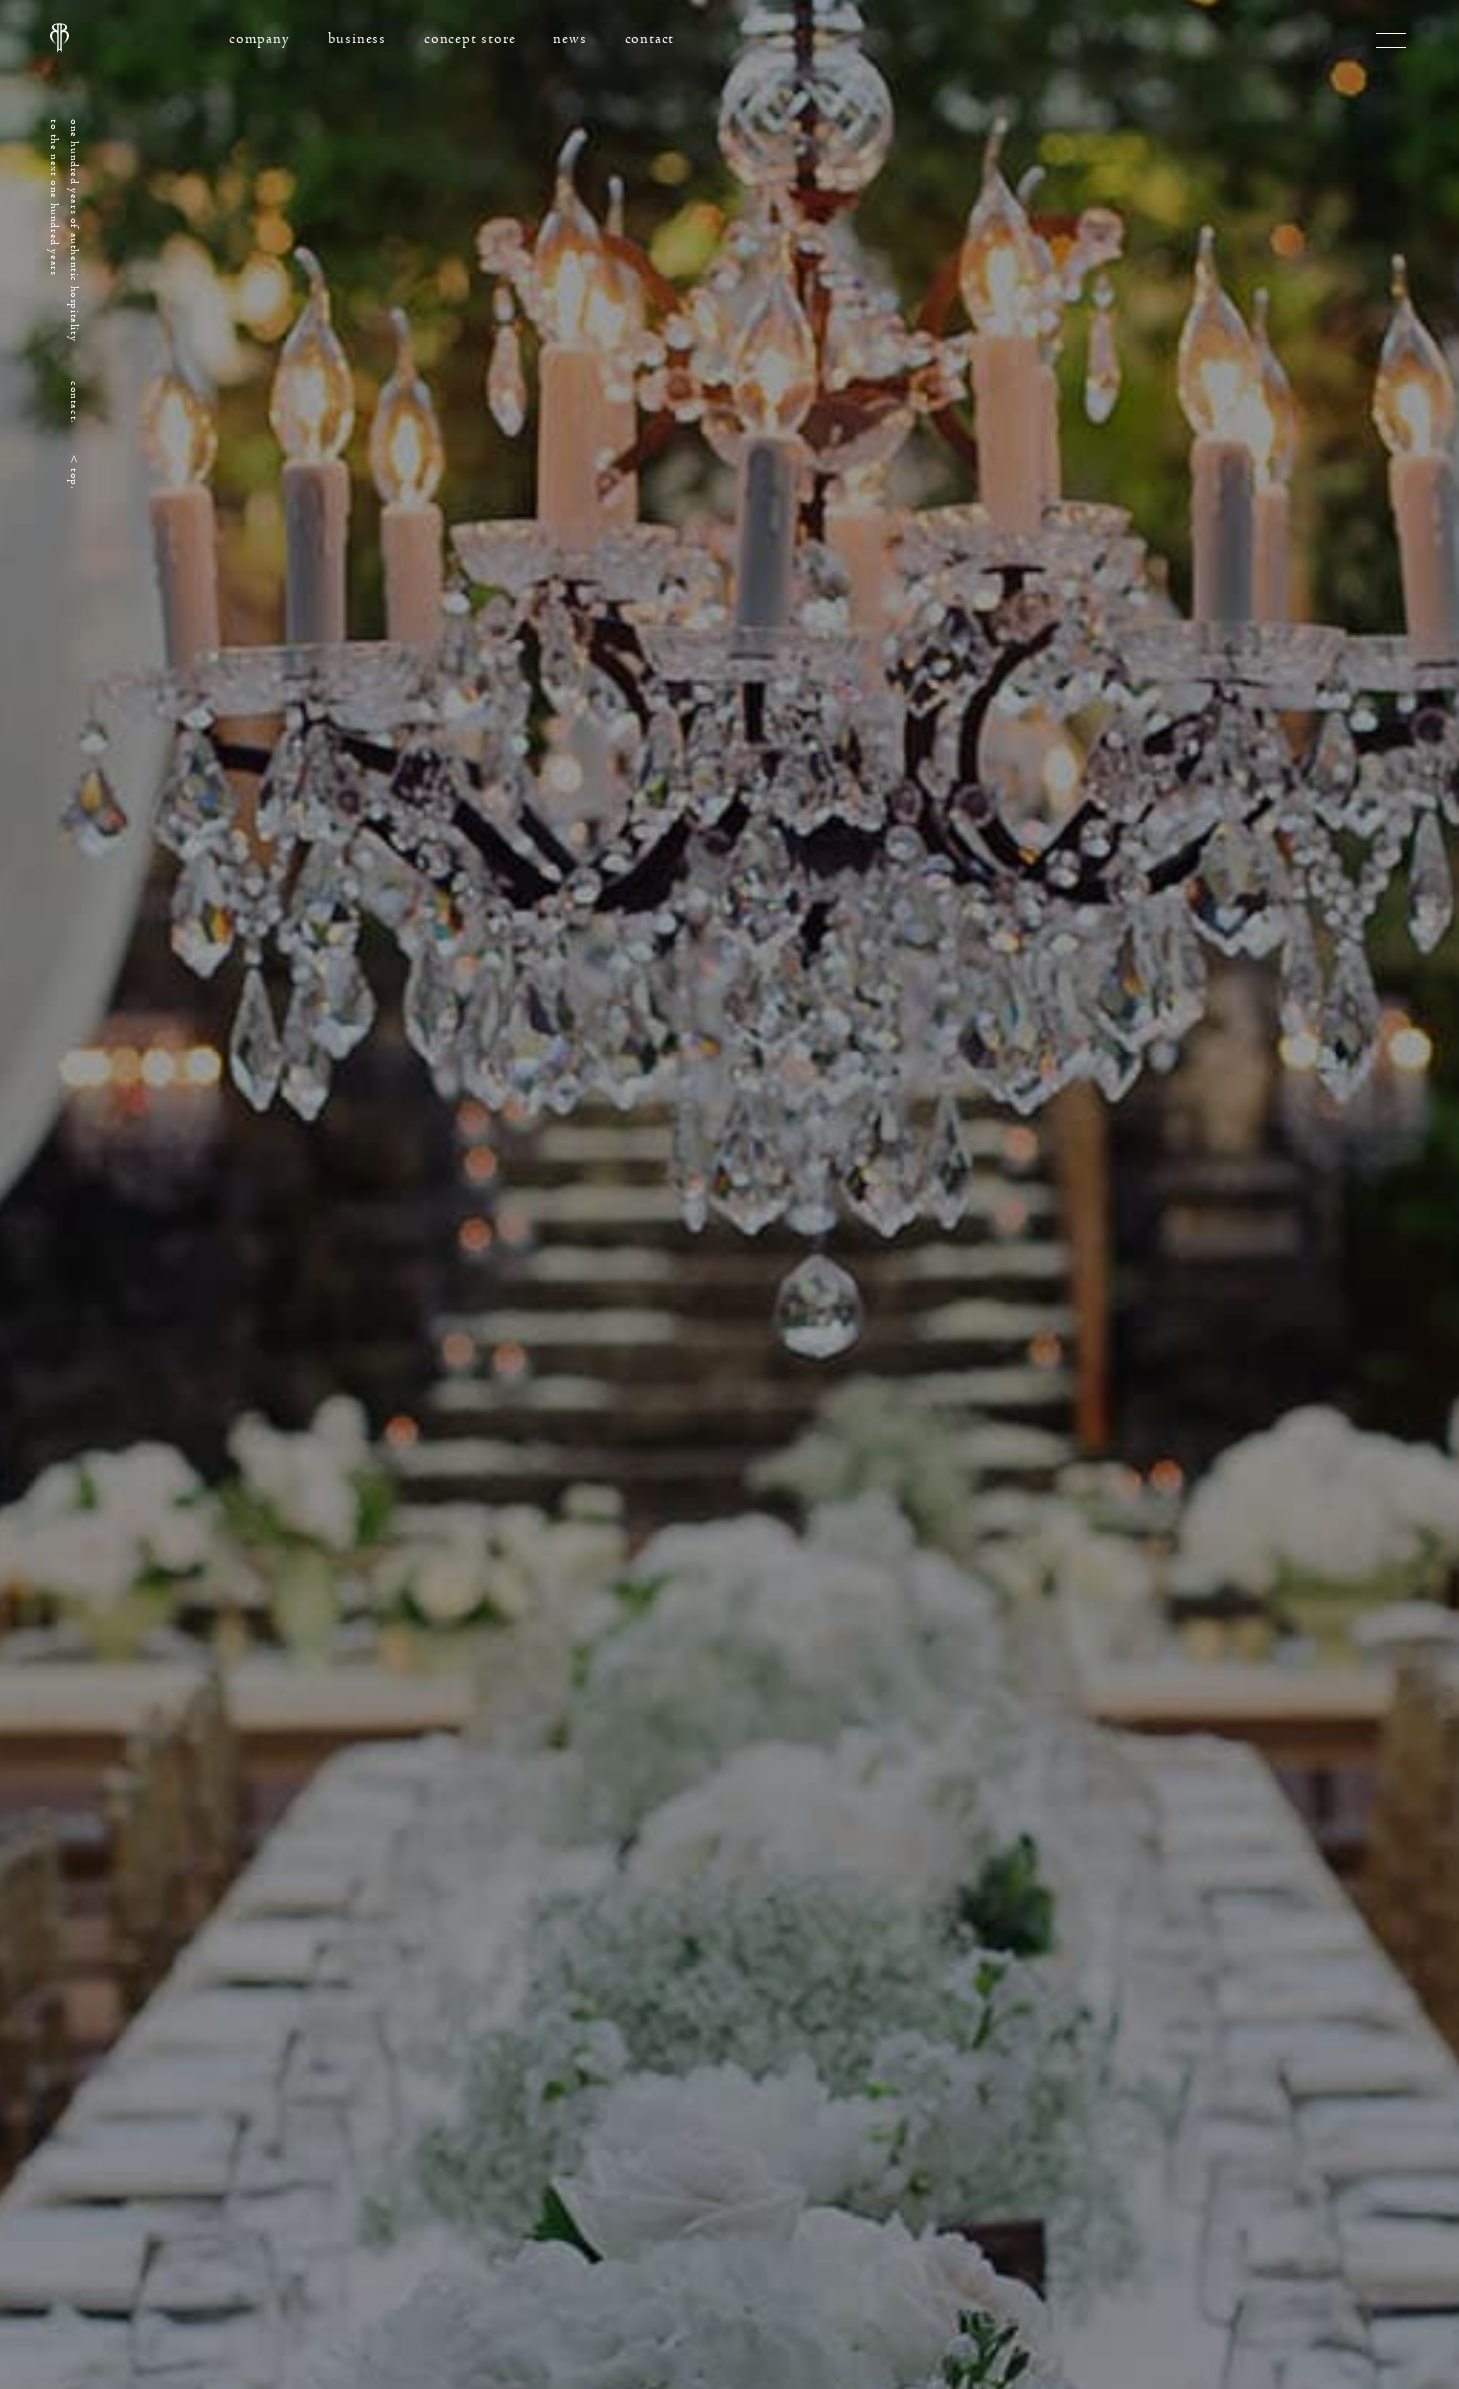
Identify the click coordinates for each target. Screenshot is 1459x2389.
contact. (74, 402)
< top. (74, 472)
